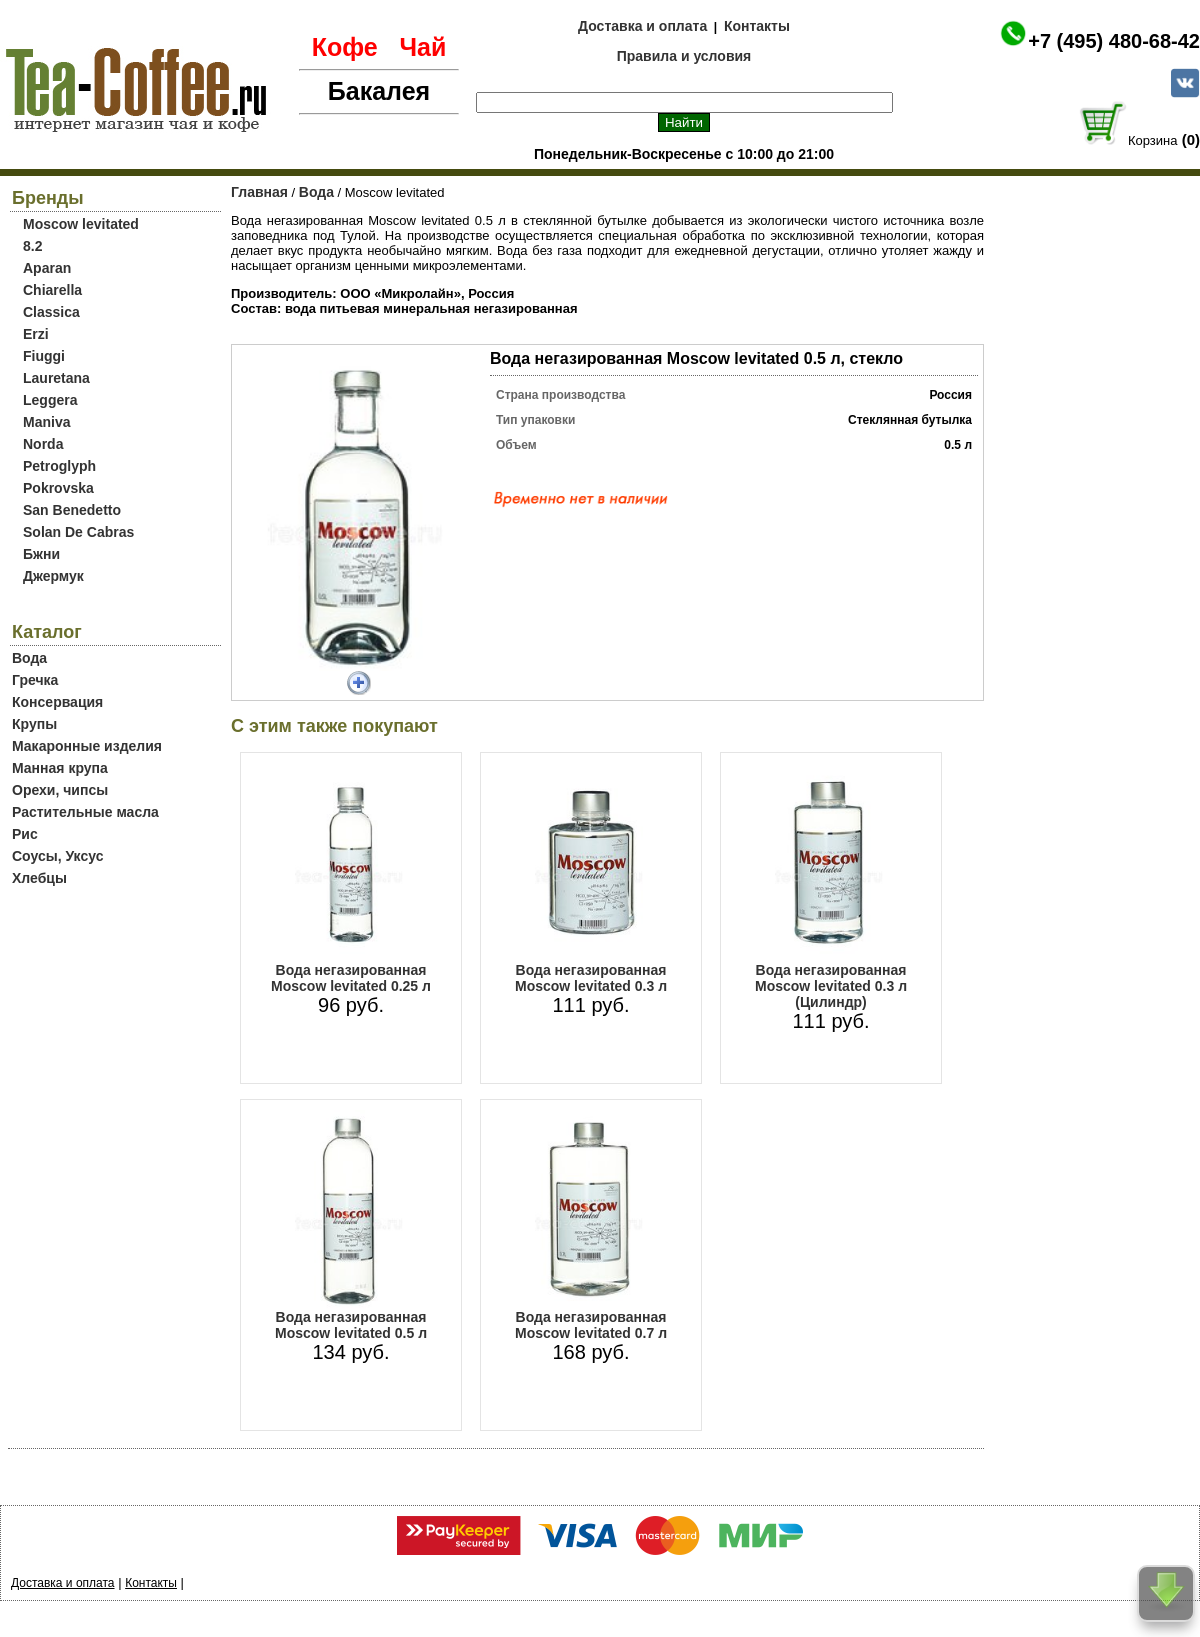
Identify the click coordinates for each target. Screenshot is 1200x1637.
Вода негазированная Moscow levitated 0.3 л (591, 978)
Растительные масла (85, 812)
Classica (51, 312)
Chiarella (52, 290)
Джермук (53, 576)
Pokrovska (58, 488)
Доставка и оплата (642, 26)
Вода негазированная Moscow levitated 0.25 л (351, 978)
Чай (422, 47)
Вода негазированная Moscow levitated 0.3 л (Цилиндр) (831, 986)
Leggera (50, 400)
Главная (259, 192)
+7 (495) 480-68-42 (1114, 41)
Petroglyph (59, 466)
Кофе (345, 47)
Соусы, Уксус (57, 856)
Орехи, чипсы (60, 790)
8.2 (32, 246)
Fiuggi (44, 356)
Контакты (757, 26)
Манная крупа (60, 768)
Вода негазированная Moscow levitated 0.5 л (351, 1325)
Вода (29, 658)
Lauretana (56, 378)
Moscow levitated (81, 224)
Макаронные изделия (87, 746)
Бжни (41, 554)
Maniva (46, 422)
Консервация (57, 702)
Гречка (35, 680)
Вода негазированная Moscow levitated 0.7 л (591, 1325)
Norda (43, 444)
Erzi (36, 334)
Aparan (47, 268)
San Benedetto (72, 510)
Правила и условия (684, 56)
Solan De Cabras (78, 532)
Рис (25, 834)
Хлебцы (39, 878)
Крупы (34, 724)
